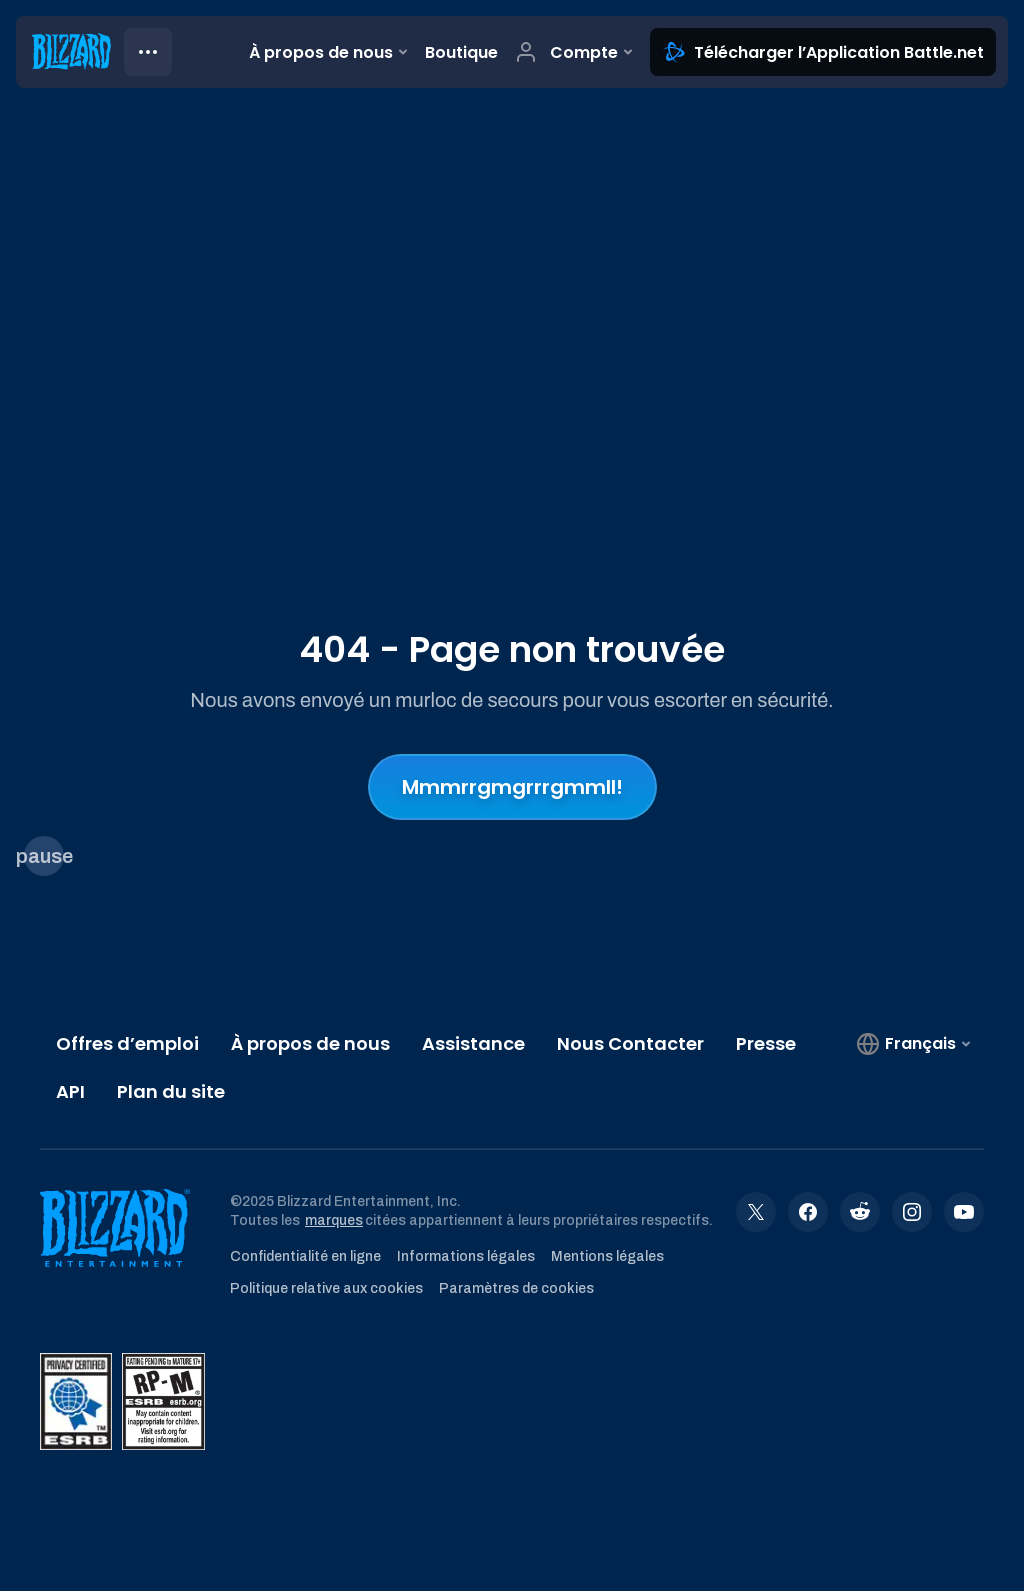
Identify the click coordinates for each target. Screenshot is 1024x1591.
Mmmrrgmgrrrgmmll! (512, 787)
